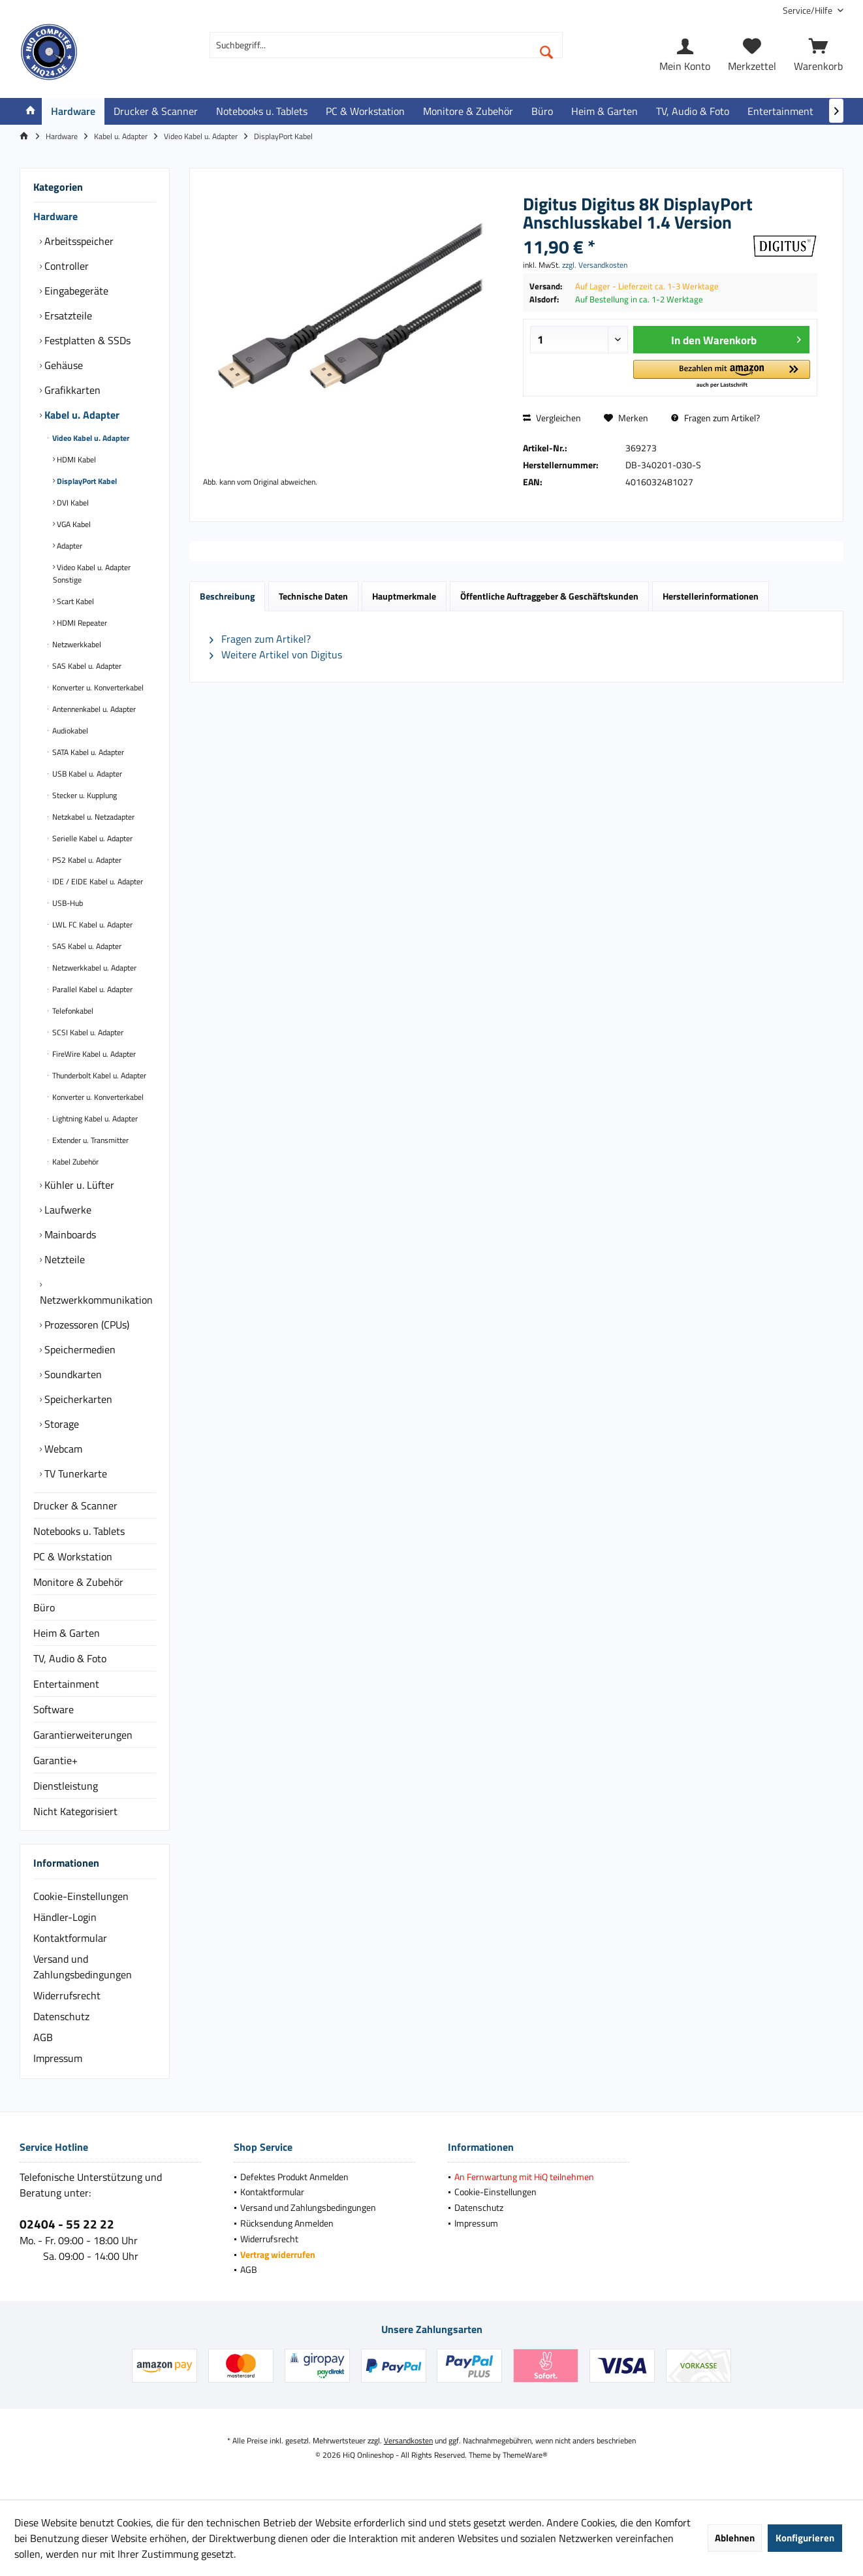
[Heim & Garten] (604, 111)
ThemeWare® (525, 2455)
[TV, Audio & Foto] (692, 111)
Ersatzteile (67, 315)
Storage (60, 1424)
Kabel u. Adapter (80, 415)
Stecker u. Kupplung (83, 795)
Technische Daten (313, 596)
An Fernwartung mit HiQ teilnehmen (524, 2176)
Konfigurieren (805, 2537)
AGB (43, 2037)
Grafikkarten (71, 390)
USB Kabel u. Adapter (86, 773)
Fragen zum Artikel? (715, 418)
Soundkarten (72, 1374)
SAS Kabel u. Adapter (85, 666)
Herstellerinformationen (711, 596)
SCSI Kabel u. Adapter (86, 1032)
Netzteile (63, 1259)
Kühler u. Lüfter (78, 1185)
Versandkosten (408, 2440)
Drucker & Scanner (75, 1505)
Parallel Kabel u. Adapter (91, 989)
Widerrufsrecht (67, 1995)
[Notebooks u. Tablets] (262, 111)
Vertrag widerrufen (277, 2254)
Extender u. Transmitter (89, 1140)
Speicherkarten (77, 1399)
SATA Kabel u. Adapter (87, 752)
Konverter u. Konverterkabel (97, 687)
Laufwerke (66, 1209)
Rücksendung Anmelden (287, 2223)
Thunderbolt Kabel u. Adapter (98, 1075)
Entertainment (66, 1684)
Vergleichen (552, 418)
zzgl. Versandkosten (594, 265)
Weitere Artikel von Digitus (276, 654)
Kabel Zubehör (74, 1161)
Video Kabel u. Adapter (89, 438)
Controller (65, 266)
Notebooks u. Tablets (79, 1531)
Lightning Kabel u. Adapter (94, 1118)
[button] (721, 374)
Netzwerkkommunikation (96, 1300)
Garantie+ (55, 1760)
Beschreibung (227, 596)
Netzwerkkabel (75, 644)
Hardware (55, 216)
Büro (44, 1607)
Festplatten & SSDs (86, 340)
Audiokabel (69, 730)
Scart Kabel (74, 601)
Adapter (68, 545)
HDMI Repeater (81, 623)
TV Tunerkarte (74, 1473)
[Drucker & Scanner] (155, 111)
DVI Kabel (72, 502)
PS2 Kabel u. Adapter (85, 860)
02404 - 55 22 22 (67, 2223)
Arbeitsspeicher (78, 241)
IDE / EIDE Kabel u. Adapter (96, 881)
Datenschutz (61, 2016)
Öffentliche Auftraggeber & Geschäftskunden (549, 596)
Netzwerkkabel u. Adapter (93, 967)
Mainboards (69, 1234)
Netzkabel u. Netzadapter (92, 817)
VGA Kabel (73, 524)
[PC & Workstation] (365, 111)
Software (53, 1709)
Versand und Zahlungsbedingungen (82, 1966)
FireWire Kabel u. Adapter (93, 1054)
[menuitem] (808, 10)
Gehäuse (62, 365)
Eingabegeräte (75, 290)
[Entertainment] (780, 111)
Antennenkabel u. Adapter (93, 709)
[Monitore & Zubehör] (468, 111)
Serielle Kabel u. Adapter (91, 838)
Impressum (57, 2058)
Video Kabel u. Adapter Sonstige (92, 573)
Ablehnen (735, 2537)
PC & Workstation (72, 1556)
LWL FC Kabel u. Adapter (91, 924)
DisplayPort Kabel (86, 481)
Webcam (62, 1449)
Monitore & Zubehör (78, 1582)
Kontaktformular (70, 1938)
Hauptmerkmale (404, 596)
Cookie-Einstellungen (81, 1896)
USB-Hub (66, 903)
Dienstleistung (65, 1786)
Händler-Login (65, 1917)
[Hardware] (73, 111)
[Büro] (542, 111)
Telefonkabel (71, 1011)
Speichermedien (79, 1349)
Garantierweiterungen (83, 1735)
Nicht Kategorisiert (75, 1811)
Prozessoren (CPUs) (85, 1324)
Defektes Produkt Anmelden (294, 2176)
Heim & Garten (66, 1633)
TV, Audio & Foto (69, 1658)
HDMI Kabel (75, 459)
